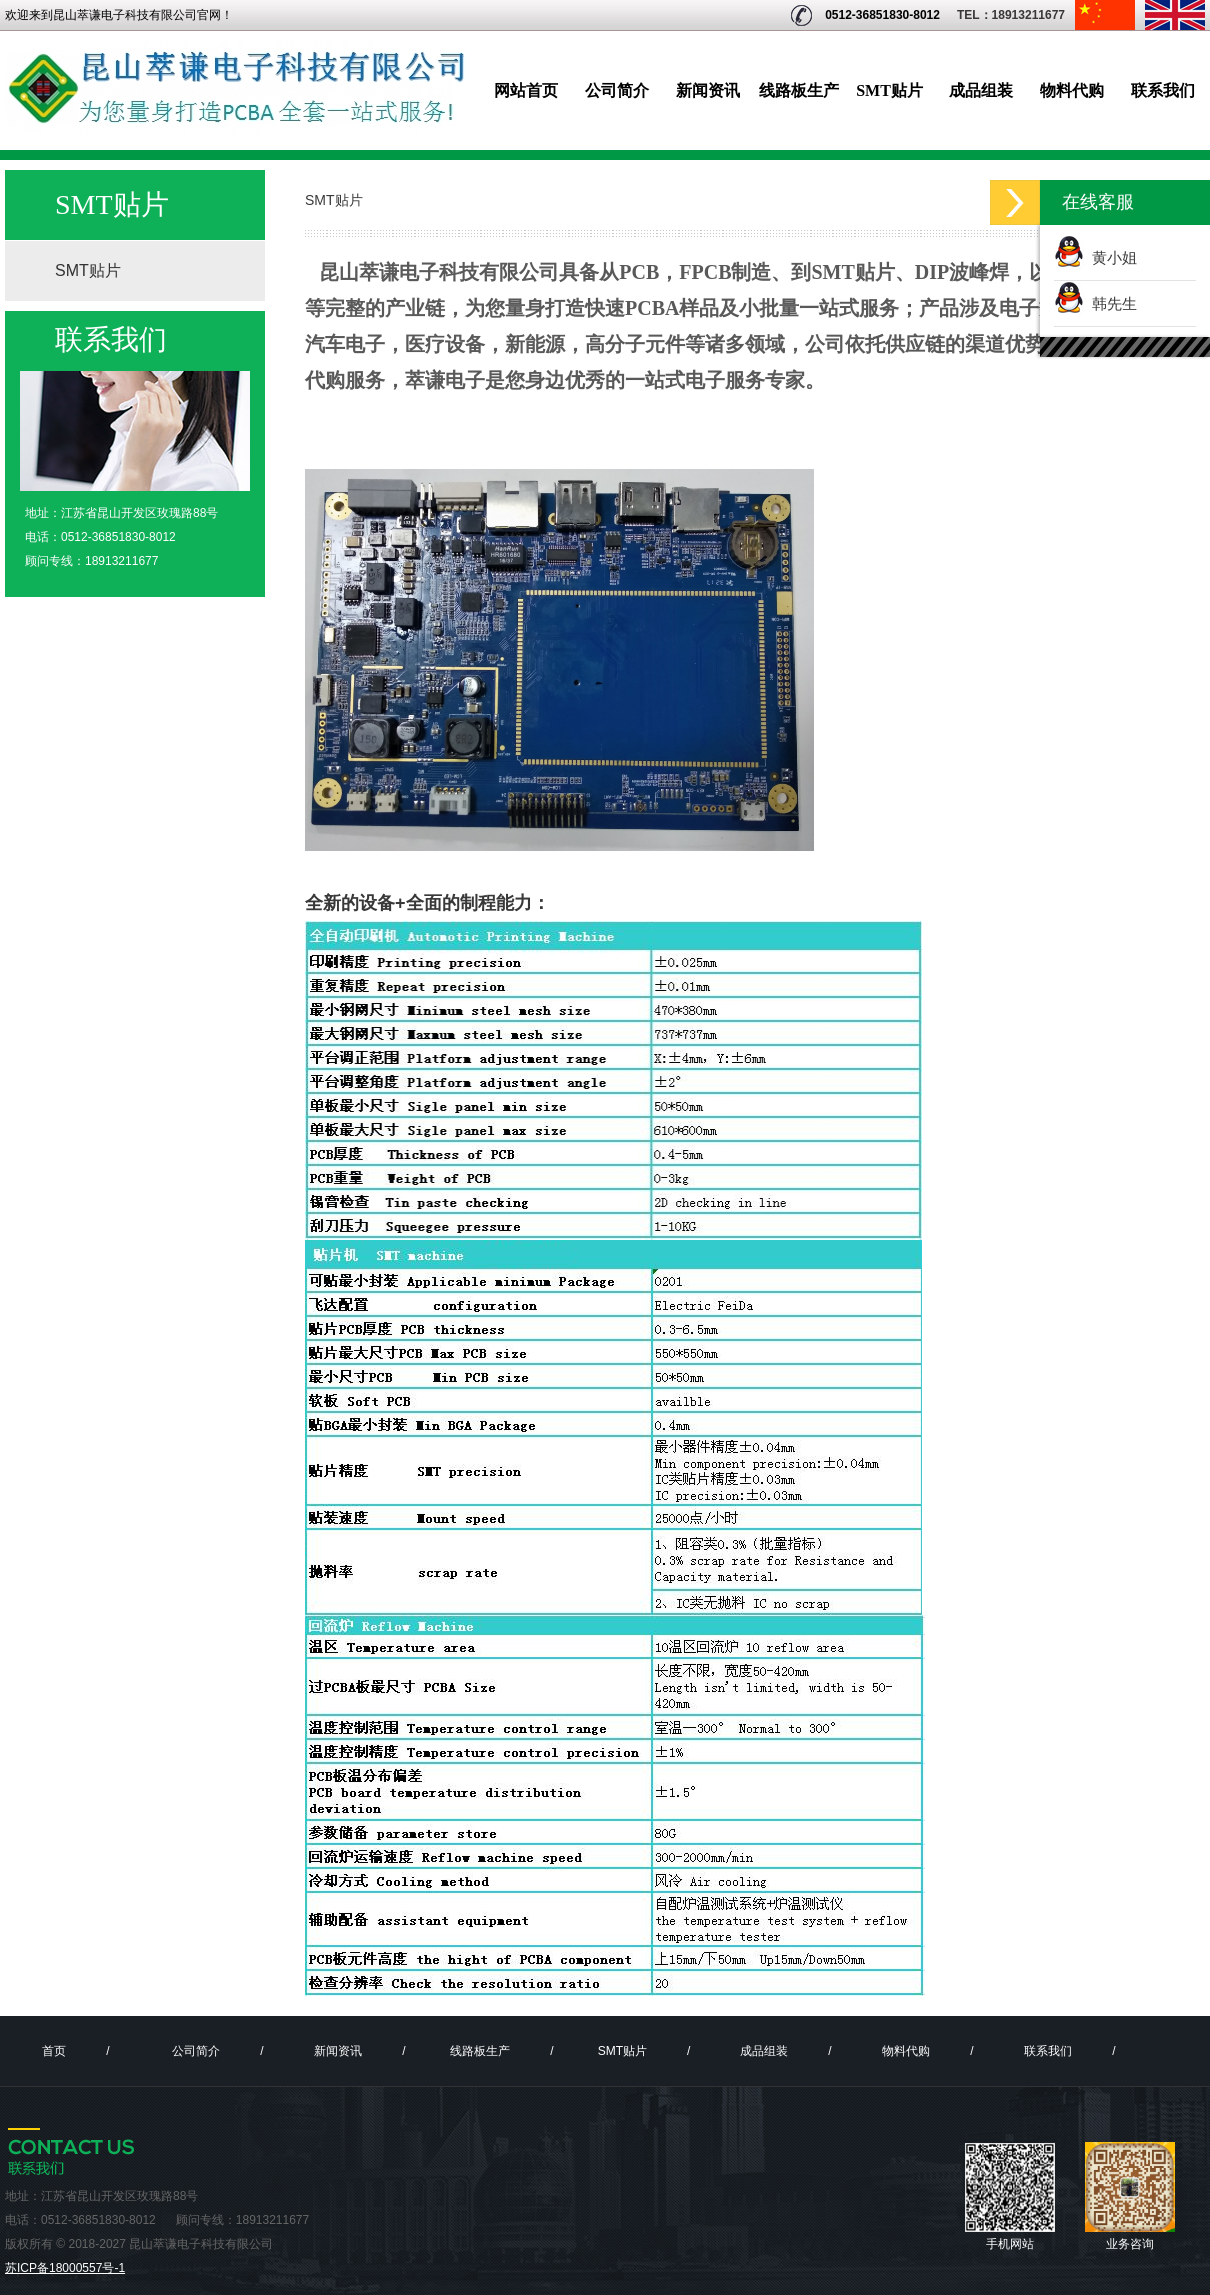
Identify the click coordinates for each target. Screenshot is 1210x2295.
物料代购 (1072, 90)
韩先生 (1110, 303)
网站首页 (526, 90)
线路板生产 (799, 90)
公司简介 (617, 90)
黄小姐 (1110, 257)
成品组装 (981, 90)
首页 (54, 2051)
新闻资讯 (708, 90)
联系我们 (1163, 90)
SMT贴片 (889, 90)
